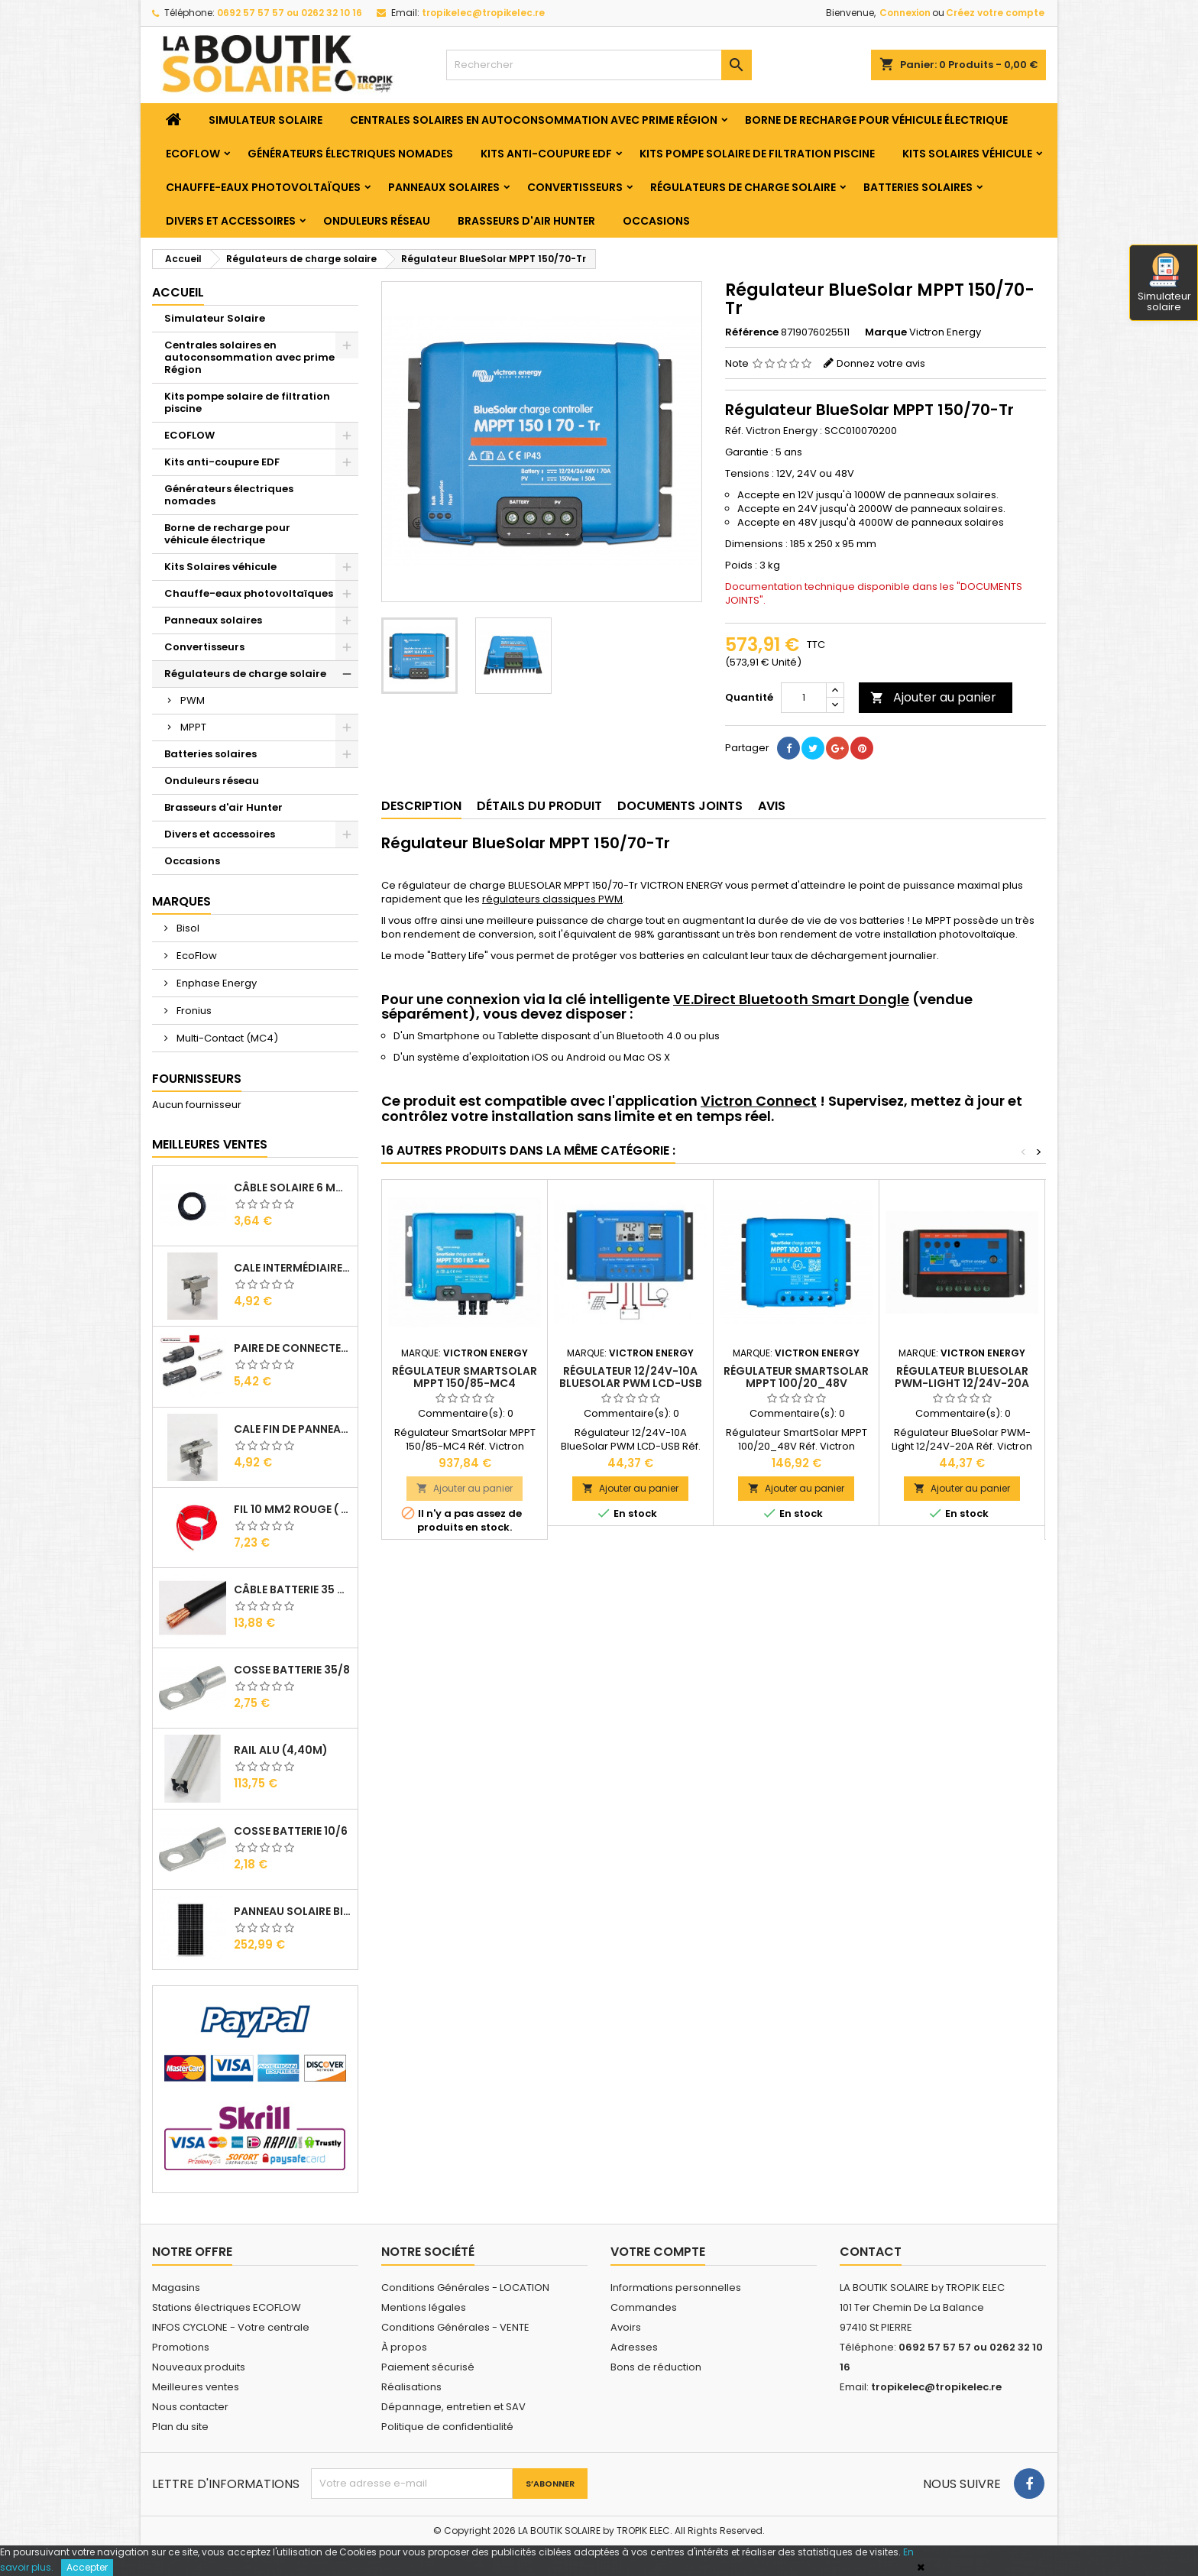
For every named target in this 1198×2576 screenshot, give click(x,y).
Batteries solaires (918, 187)
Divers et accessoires (231, 220)
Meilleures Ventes (209, 1144)
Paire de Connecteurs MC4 (292, 1348)
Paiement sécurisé (427, 2367)
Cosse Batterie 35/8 (292, 1670)
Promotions (180, 2347)
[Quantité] (804, 697)
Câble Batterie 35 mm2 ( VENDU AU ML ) (292, 1589)
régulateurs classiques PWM (552, 899)
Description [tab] (421, 806)
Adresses (634, 2347)
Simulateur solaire (1164, 283)
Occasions (656, 220)
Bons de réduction (655, 2367)
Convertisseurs (575, 187)
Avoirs (625, 2327)
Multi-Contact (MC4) (226, 1038)
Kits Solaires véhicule (967, 153)
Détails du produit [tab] (539, 806)
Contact (871, 2251)
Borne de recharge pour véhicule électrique (876, 120)
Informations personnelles (675, 2287)
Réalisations (411, 2387)
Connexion (905, 12)
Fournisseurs (196, 1078)
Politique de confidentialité (447, 2426)
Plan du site (180, 2426)
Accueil (178, 292)
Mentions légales (423, 2307)
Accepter (87, 2567)
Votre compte (657, 2251)
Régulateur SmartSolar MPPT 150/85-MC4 (464, 1377)
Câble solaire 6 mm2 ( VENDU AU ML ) (292, 1187)
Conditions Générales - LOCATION (465, 2287)
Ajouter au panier (933, 697)
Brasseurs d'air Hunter (526, 220)
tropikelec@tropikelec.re (483, 12)
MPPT (193, 727)
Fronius (193, 1010)
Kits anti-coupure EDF (546, 153)
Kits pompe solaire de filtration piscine (757, 153)
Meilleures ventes (195, 2387)
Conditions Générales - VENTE (455, 2327)
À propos (404, 2347)
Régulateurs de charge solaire (743, 187)
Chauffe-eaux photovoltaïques (263, 187)
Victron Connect (759, 1100)
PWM (192, 700)
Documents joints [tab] (680, 806)
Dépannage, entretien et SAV (453, 2406)
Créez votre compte (995, 12)
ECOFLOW (193, 153)
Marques (181, 901)
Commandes (643, 2307)
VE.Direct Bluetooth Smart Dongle (791, 999)
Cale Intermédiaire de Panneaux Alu (292, 1268)
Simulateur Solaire (265, 120)
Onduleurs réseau (376, 220)
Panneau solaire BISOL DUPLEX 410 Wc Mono (292, 1911)
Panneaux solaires (444, 187)
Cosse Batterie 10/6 (291, 1831)
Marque (886, 332)
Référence (752, 332)
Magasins (176, 2287)
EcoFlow (195, 955)
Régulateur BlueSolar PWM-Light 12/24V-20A (962, 1377)
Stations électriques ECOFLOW (226, 2307)
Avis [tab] (771, 806)
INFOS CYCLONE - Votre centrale (230, 2327)
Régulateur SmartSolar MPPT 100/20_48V (796, 1377)
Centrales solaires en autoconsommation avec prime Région (533, 120)
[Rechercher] (599, 65)
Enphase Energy (215, 983)
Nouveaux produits (198, 2367)
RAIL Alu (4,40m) (281, 1750)
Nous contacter (190, 2406)
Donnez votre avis (881, 363)
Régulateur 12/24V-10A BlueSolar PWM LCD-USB (630, 1377)
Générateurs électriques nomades (350, 153)
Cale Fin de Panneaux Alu (292, 1429)
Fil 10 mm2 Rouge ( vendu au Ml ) (292, 1509)
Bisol (186, 928)
